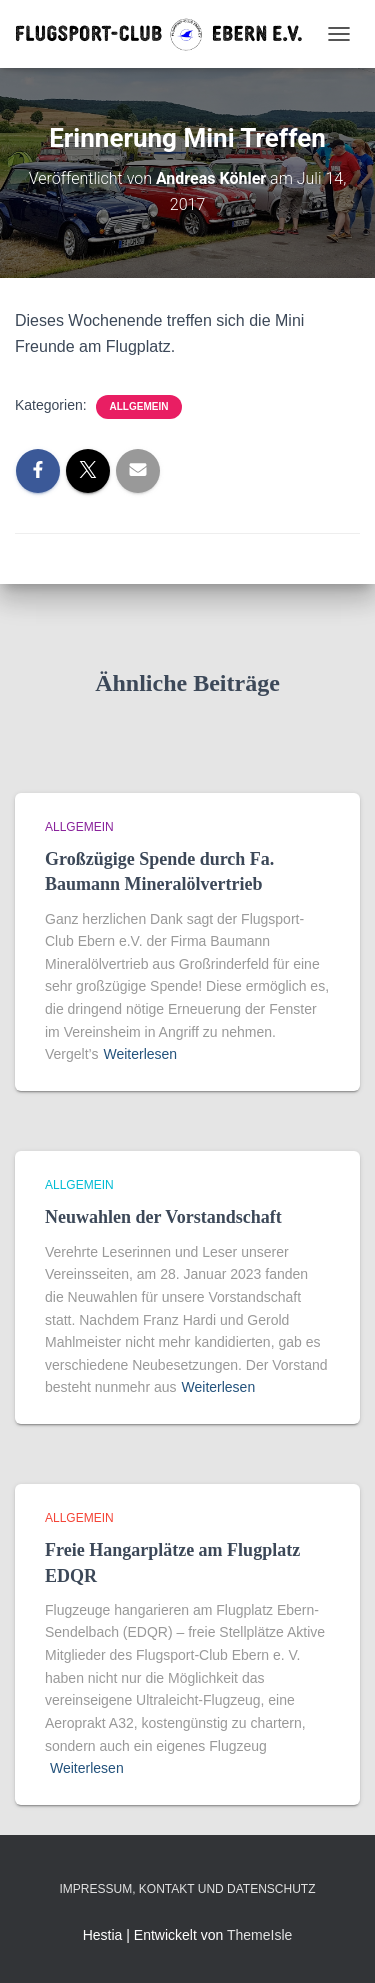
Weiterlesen (140, 1054)
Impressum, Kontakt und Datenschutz (187, 1889)
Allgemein (139, 406)
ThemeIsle (259, 1935)
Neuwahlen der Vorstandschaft (163, 1217)
